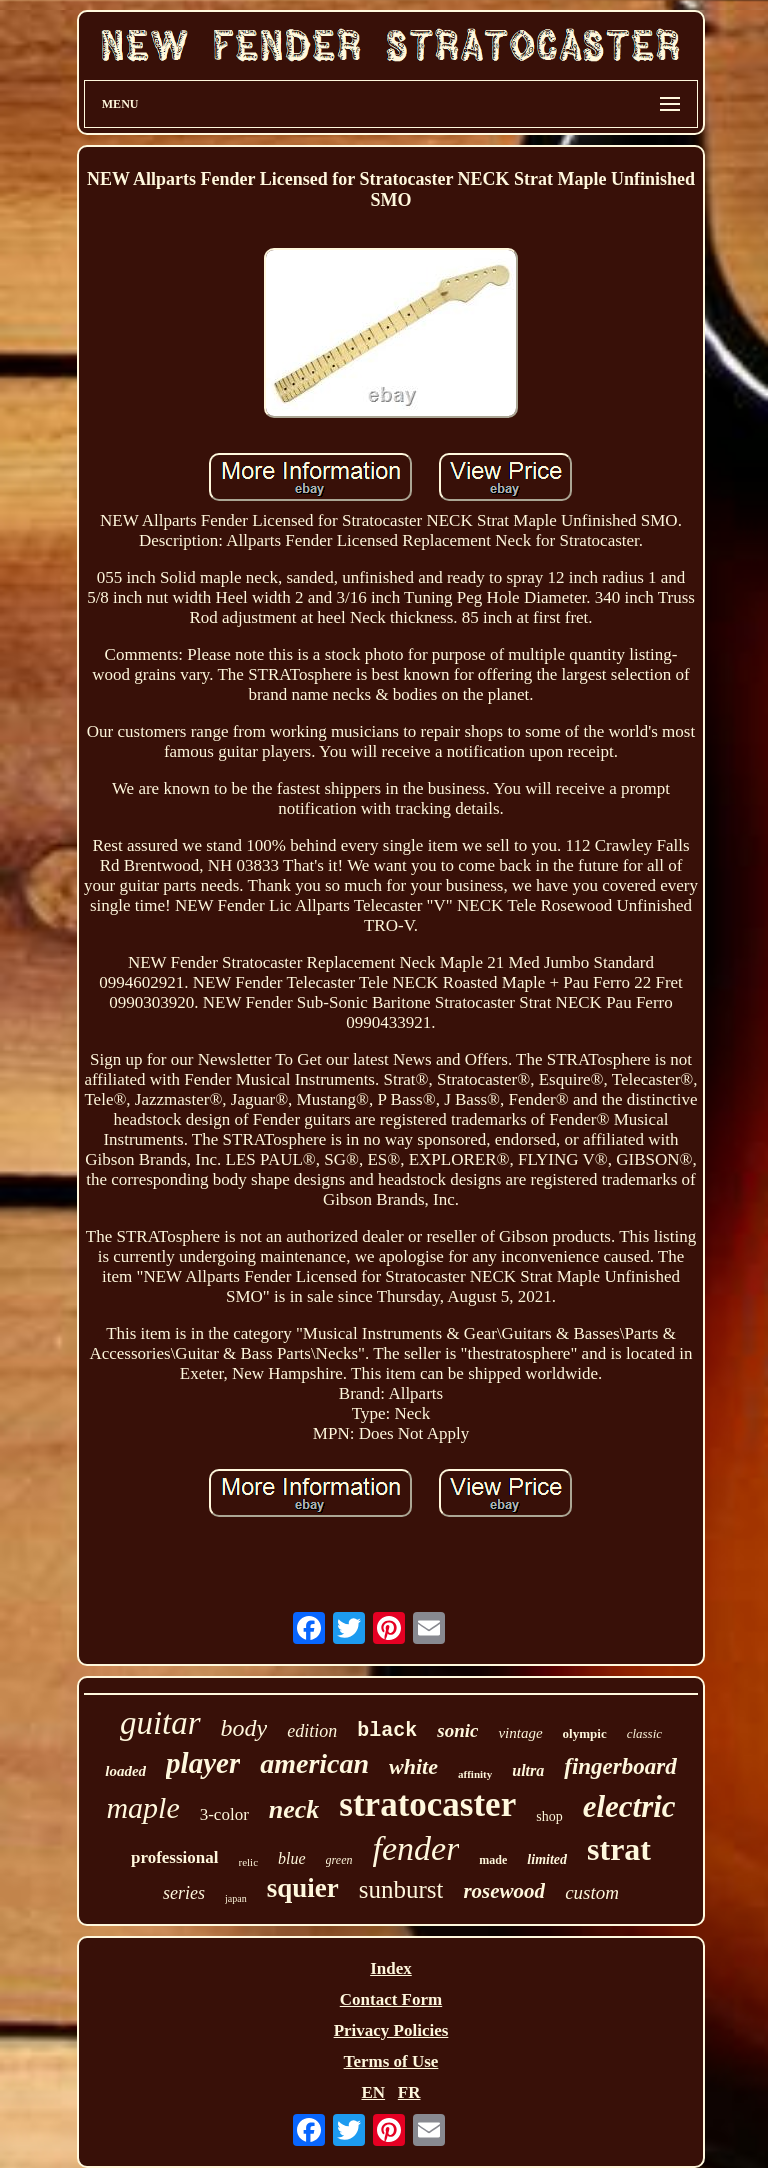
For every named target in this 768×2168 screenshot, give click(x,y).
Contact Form (391, 1999)
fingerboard (620, 1766)
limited (547, 1859)
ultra (528, 1770)
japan (236, 1898)
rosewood (504, 1891)
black (387, 1730)
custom (592, 1892)
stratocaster (427, 1804)
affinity (475, 1774)
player (203, 1763)
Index (391, 1968)
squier (303, 1888)
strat (619, 1849)
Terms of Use (391, 2061)
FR (409, 2092)
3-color (224, 1814)
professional (175, 1857)
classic (644, 1733)
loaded (125, 1771)
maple (142, 1807)
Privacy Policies (391, 2030)
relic (249, 1862)
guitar (160, 1723)
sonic (457, 1730)
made (493, 1860)
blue (292, 1858)
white (413, 1766)
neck (294, 1809)
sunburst (401, 1889)
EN (373, 2092)
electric (629, 1806)
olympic (585, 1733)
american (314, 1763)
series (184, 1893)
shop (549, 1816)
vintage (520, 1733)
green (339, 1860)
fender (416, 1848)
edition (312, 1731)
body (244, 1728)
